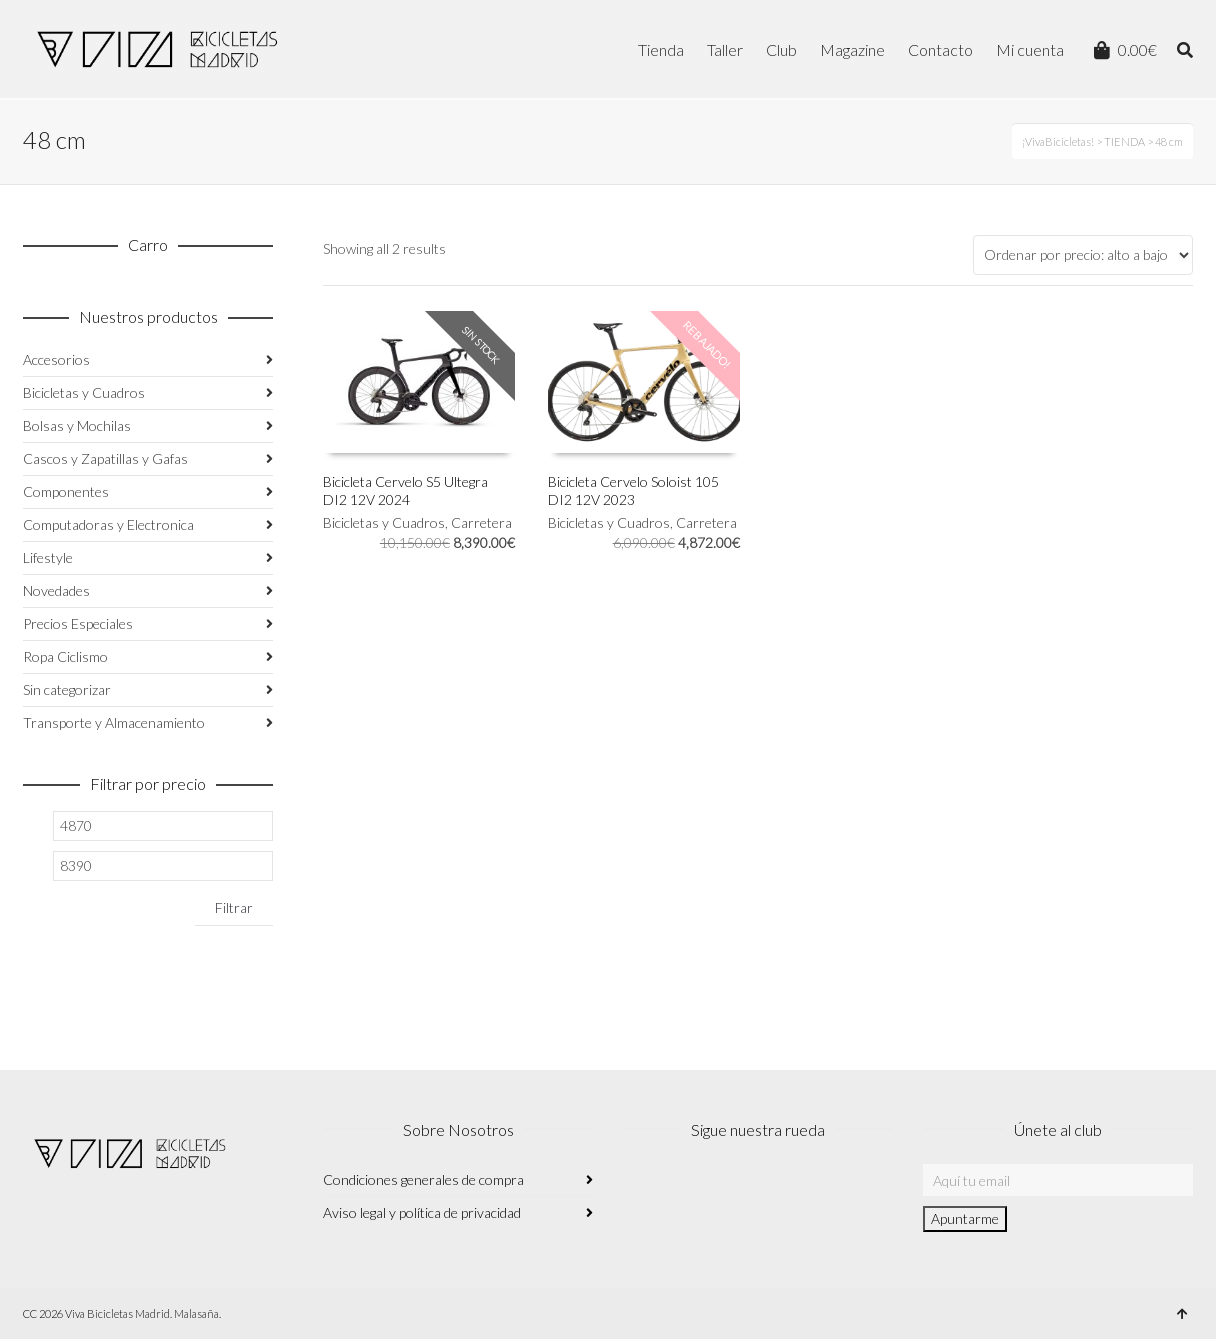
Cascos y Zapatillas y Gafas (105, 458)
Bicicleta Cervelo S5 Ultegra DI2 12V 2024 (405, 490)
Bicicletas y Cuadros (384, 522)
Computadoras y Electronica (108, 524)
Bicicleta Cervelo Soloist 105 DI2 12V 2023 (633, 490)
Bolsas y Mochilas (77, 425)
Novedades (56, 590)
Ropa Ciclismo (65, 656)
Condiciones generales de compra (423, 1179)
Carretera (481, 522)
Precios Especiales (78, 623)
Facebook (683, 1190)
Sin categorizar (67, 689)
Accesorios (56, 359)
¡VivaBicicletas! (1058, 141)
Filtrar (234, 907)
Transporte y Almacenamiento (114, 722)
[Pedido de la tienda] (1083, 255)
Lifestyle (48, 557)
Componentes (66, 491)
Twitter (727, 1190)
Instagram (639, 1190)
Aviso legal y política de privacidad (422, 1212)
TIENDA (1124, 141)
